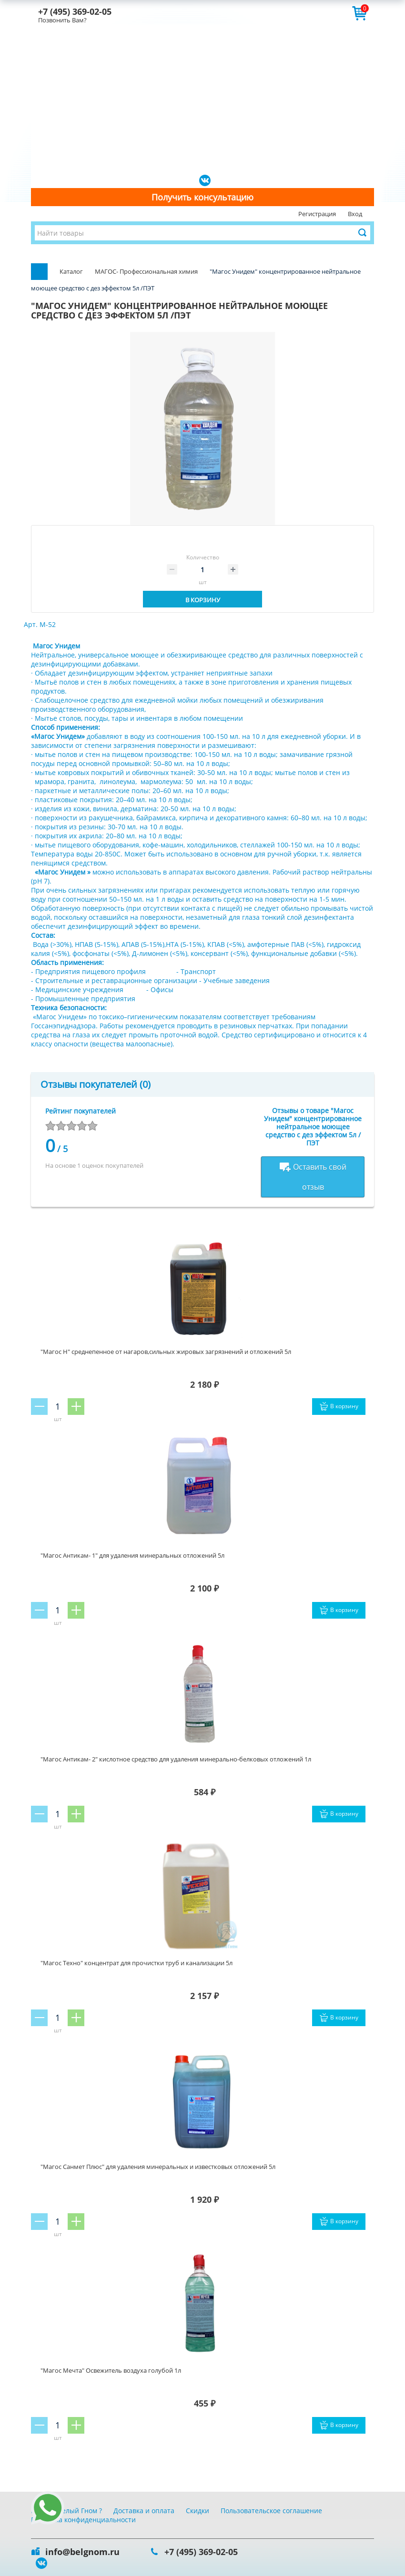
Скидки (197, 2510)
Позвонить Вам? (62, 20)
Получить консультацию (202, 197)
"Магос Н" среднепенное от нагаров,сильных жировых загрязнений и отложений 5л (165, 1351)
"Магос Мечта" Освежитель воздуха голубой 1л (110, 2370)
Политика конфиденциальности (83, 2519)
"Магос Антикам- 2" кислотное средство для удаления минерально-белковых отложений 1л (175, 1759)
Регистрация (317, 213)
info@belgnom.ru (82, 2551)
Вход (355, 213)
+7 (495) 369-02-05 (74, 11)
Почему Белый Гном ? (66, 2510)
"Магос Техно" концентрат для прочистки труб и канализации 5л (136, 1963)
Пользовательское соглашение (271, 2510)
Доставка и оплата (143, 2510)
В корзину (202, 600)
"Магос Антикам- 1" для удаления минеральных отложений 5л (132, 1555)
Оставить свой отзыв (313, 1177)
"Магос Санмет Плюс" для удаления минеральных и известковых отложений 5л (157, 2166)
